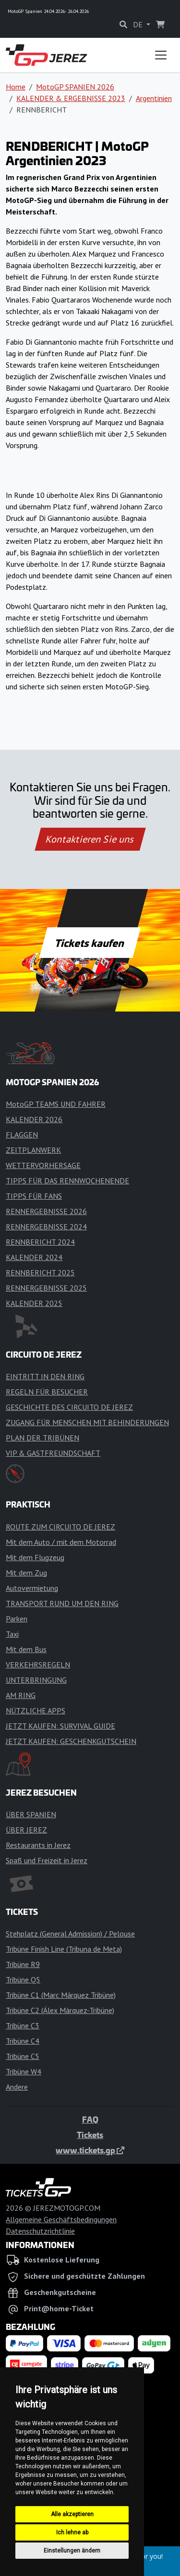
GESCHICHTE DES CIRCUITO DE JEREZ (69, 1407)
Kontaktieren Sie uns (90, 839)
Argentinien (154, 98)
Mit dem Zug (26, 1572)
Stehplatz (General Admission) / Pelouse (70, 1933)
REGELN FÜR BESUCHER (47, 1391)
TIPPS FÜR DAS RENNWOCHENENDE (67, 1180)
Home (15, 86)
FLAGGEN (22, 1134)
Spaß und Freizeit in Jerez (46, 1860)
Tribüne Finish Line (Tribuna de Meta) (64, 1949)
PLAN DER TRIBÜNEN (42, 1437)
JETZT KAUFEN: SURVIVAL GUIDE (60, 1726)
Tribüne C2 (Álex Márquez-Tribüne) (60, 2010)
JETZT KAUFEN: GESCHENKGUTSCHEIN (71, 1741)
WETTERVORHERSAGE (43, 1165)
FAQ (90, 2119)
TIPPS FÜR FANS (34, 1196)
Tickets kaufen (89, 942)
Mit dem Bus (26, 1649)
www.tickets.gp (90, 2150)
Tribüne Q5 (23, 1979)
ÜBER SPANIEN (31, 1814)
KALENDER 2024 (34, 1257)
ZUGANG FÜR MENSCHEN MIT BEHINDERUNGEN (87, 1422)
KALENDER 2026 (34, 1119)
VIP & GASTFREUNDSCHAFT (53, 1453)
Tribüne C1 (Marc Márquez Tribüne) (61, 1995)
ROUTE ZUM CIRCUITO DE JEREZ (60, 1526)
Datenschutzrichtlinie (40, 2231)
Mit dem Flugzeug (35, 1557)
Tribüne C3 (22, 2025)
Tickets (90, 2134)
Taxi (12, 1634)
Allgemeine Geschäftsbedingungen (61, 2219)
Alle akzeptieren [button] (72, 2514)
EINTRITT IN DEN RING (45, 1376)
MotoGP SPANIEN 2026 (75, 86)
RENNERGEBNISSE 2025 (46, 1288)
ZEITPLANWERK (33, 1150)
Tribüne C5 (22, 2056)
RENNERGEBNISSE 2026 (46, 1211)
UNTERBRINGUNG (36, 1680)
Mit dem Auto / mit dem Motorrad (61, 1542)
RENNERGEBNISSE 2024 (46, 1226)
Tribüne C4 (22, 2041)
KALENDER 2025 (34, 1303)
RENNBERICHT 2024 (40, 1242)
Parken (16, 1618)
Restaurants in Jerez (38, 1845)
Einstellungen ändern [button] (72, 2550)
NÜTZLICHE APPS (35, 1710)
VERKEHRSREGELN (38, 1664)
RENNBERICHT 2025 (40, 1272)
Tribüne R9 (23, 1964)
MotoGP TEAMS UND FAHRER (56, 1104)
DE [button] (138, 24)
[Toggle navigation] (160, 55)
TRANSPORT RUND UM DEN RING (62, 1603)
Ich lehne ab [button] (72, 2532)
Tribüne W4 (23, 2071)
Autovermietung (32, 1588)
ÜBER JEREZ (26, 1829)
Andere (17, 2087)
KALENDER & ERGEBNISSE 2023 (70, 98)
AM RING (21, 1695)
